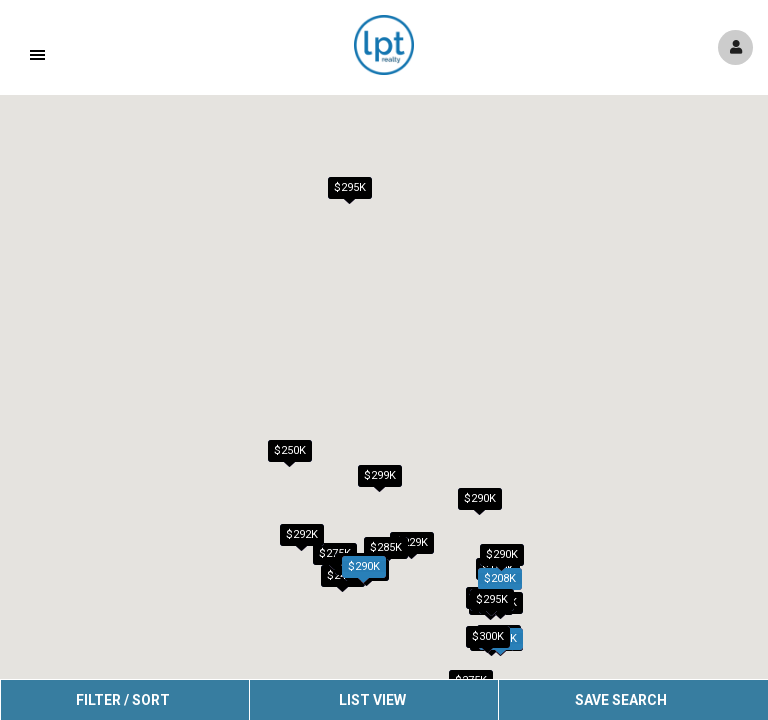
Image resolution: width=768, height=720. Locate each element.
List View (372, 700)
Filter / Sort (123, 700)
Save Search (621, 700)
